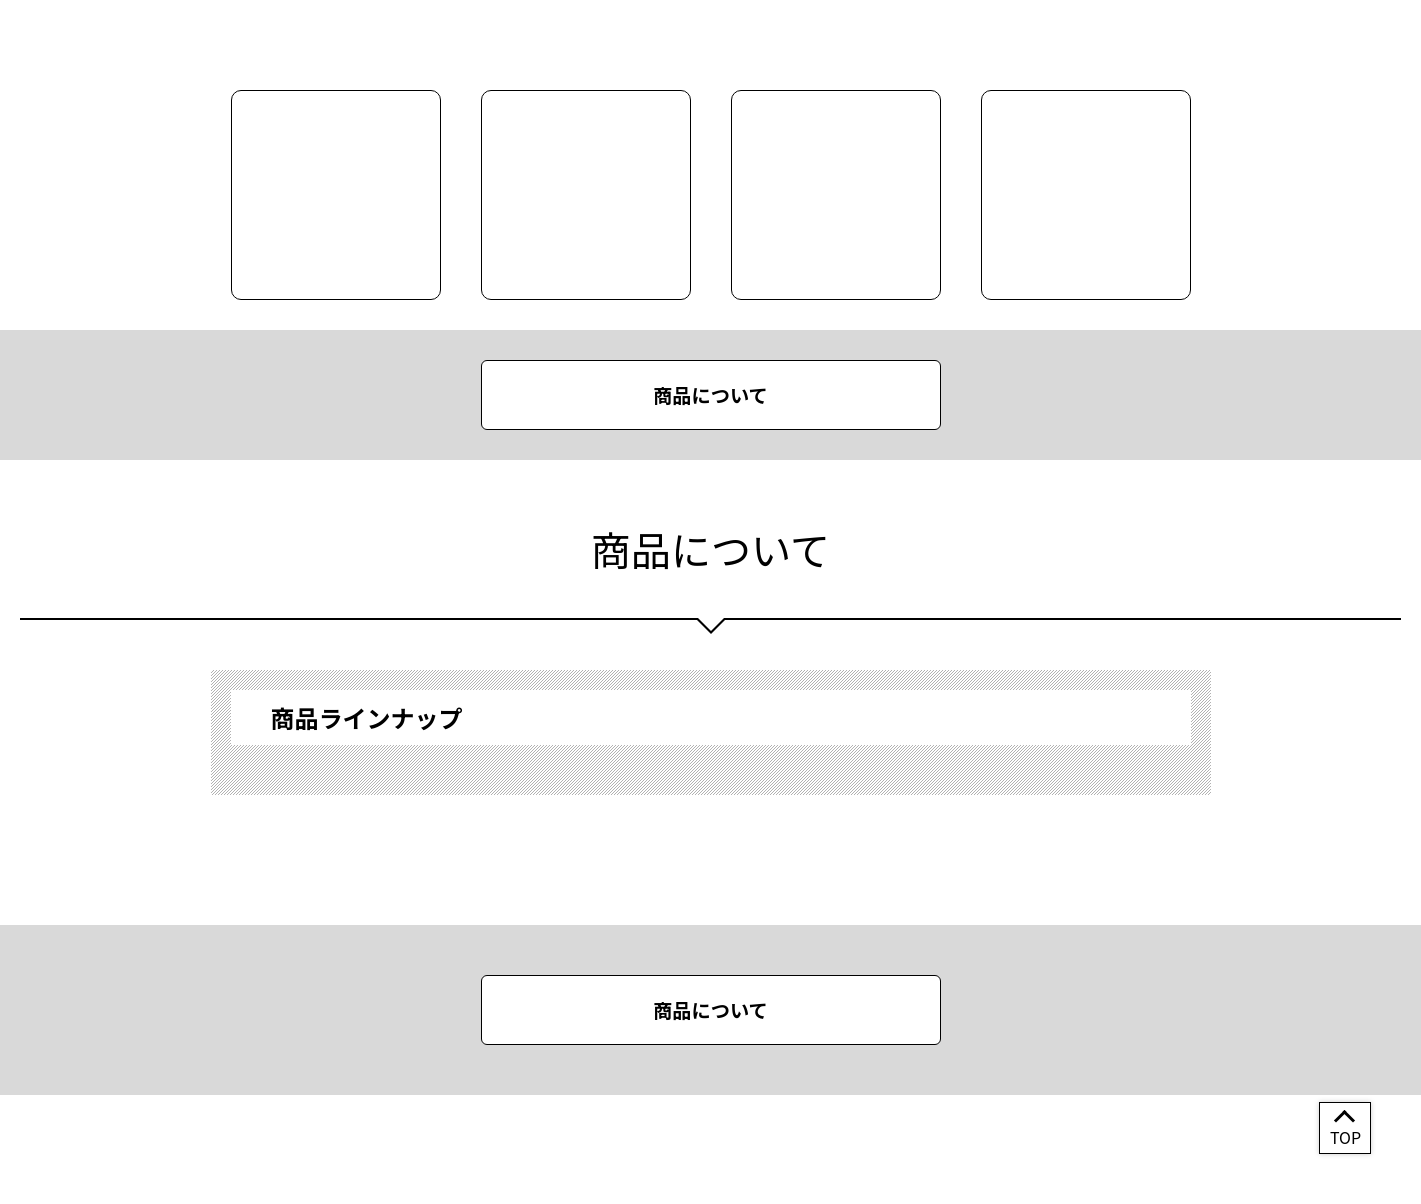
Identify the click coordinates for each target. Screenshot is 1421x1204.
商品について (710, 395)
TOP (1345, 1137)
